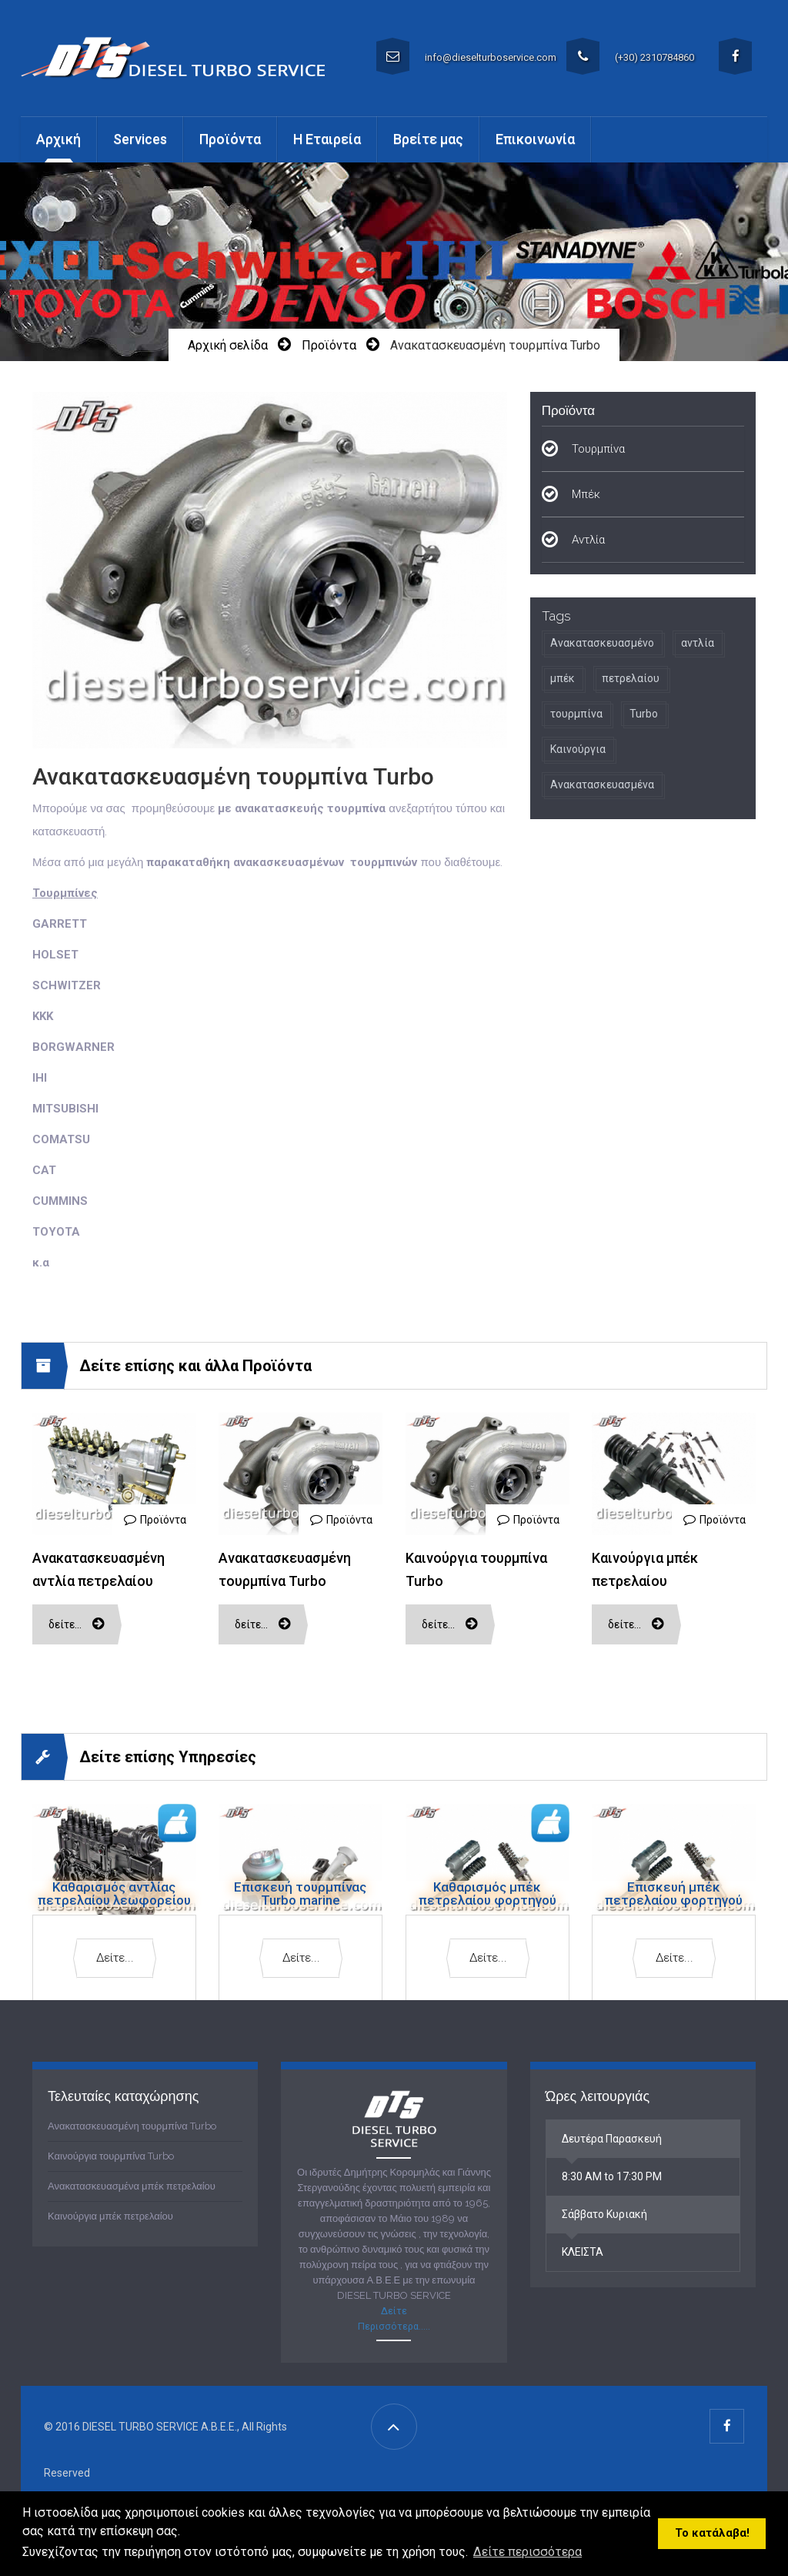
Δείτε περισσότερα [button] (527, 2551)
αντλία (697, 643)
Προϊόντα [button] (230, 139)
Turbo (643, 714)
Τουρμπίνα (598, 449)
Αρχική (58, 139)
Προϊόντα (329, 345)
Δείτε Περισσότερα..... (393, 2318)
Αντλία (588, 540)
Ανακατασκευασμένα (602, 784)
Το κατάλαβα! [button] (712, 2533)
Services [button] (140, 139)
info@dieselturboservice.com (466, 56)
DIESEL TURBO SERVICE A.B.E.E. (159, 2427)
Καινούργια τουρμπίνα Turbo (111, 2156)
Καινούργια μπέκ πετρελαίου (110, 2216)
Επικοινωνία (535, 139)
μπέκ (562, 678)
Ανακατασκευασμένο (602, 643)
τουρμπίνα (576, 714)
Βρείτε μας (428, 139)
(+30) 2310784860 (630, 56)
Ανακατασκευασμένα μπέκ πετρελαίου (131, 2186)
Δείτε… (76, 1624)
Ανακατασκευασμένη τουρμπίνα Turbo (132, 2126)
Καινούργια (578, 749)
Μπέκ (586, 494)
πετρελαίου (630, 678)
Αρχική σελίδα (228, 345)
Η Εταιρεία (327, 139)
